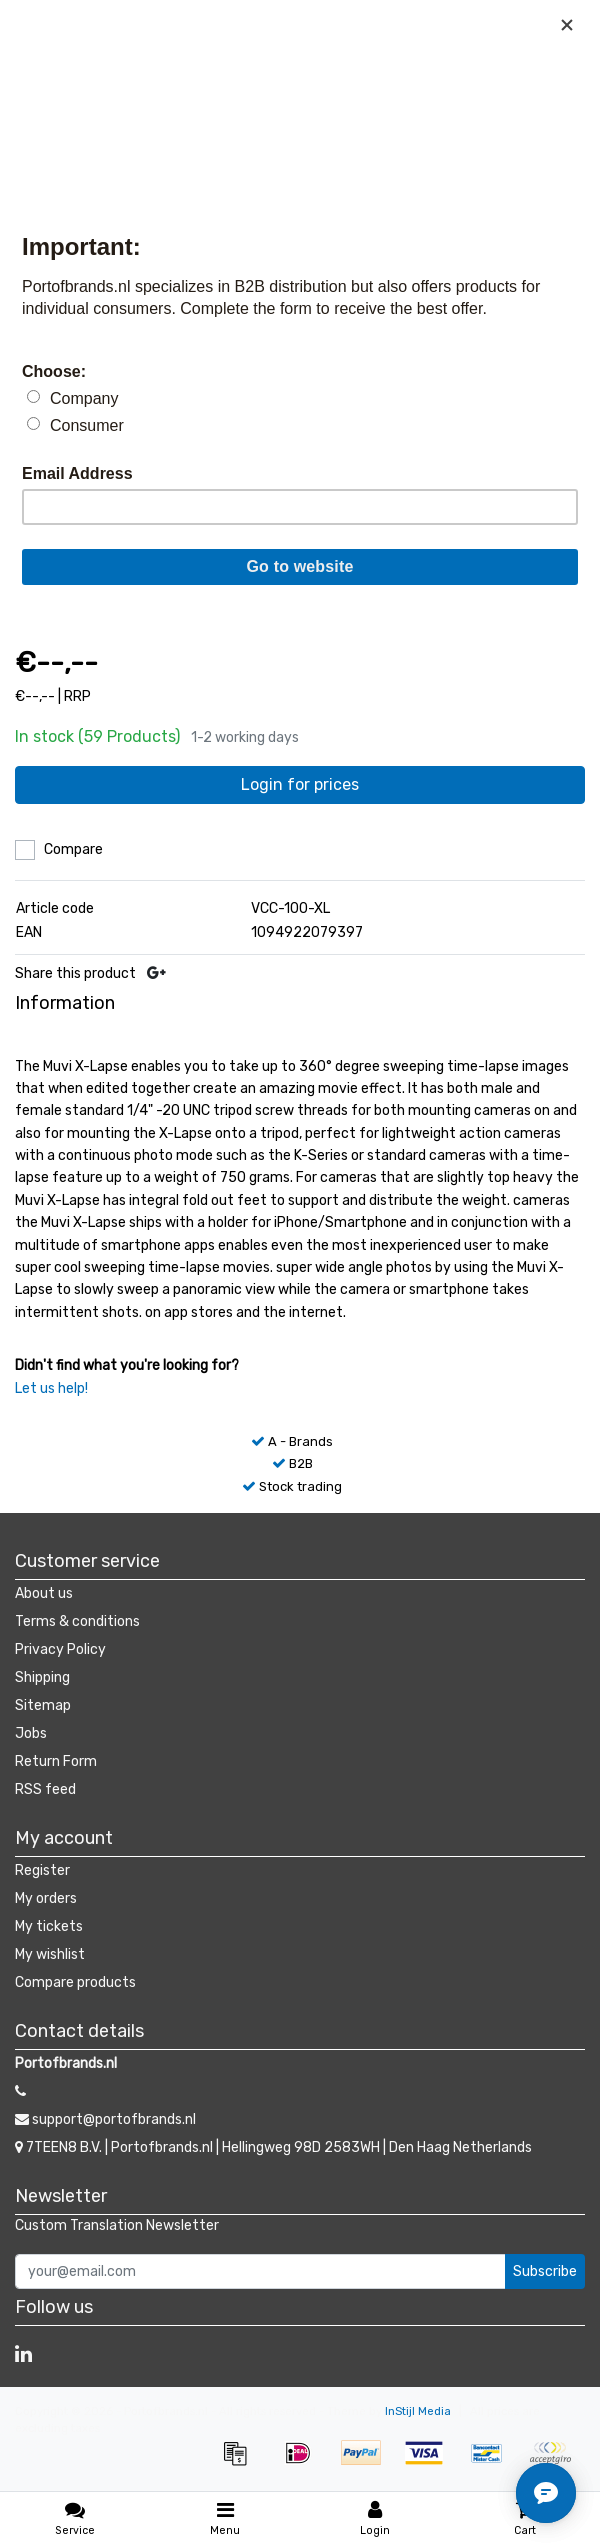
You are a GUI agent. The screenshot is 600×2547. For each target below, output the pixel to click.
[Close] (567, 25)
